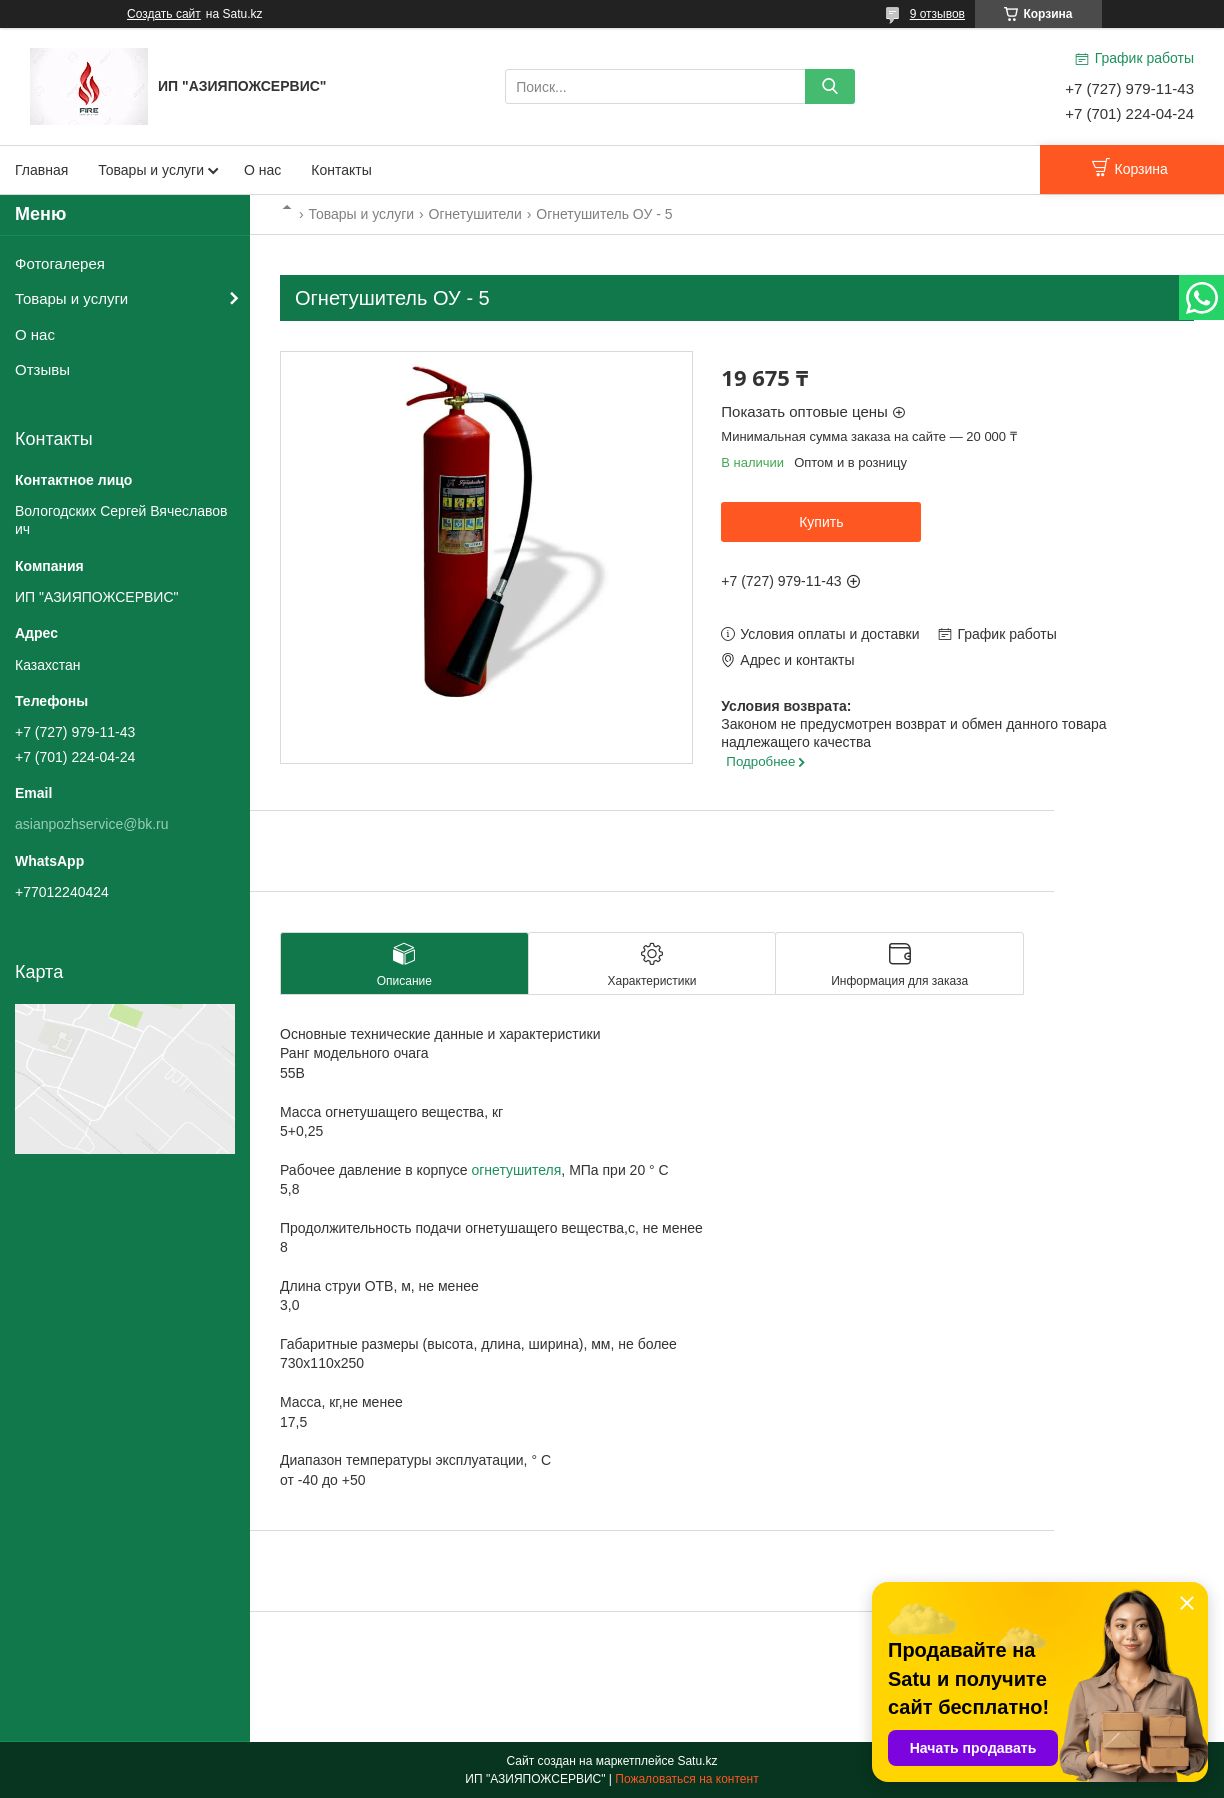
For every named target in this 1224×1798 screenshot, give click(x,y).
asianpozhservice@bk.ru (92, 824)
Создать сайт (164, 14)
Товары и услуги (151, 170)
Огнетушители (475, 214)
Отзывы (42, 369)
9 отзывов (937, 14)
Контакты (341, 170)
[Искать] (830, 86)
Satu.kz (697, 1761)
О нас (262, 170)
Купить (821, 522)
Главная (41, 170)
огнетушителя (516, 1170)
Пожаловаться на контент (686, 1779)
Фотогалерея (60, 263)
